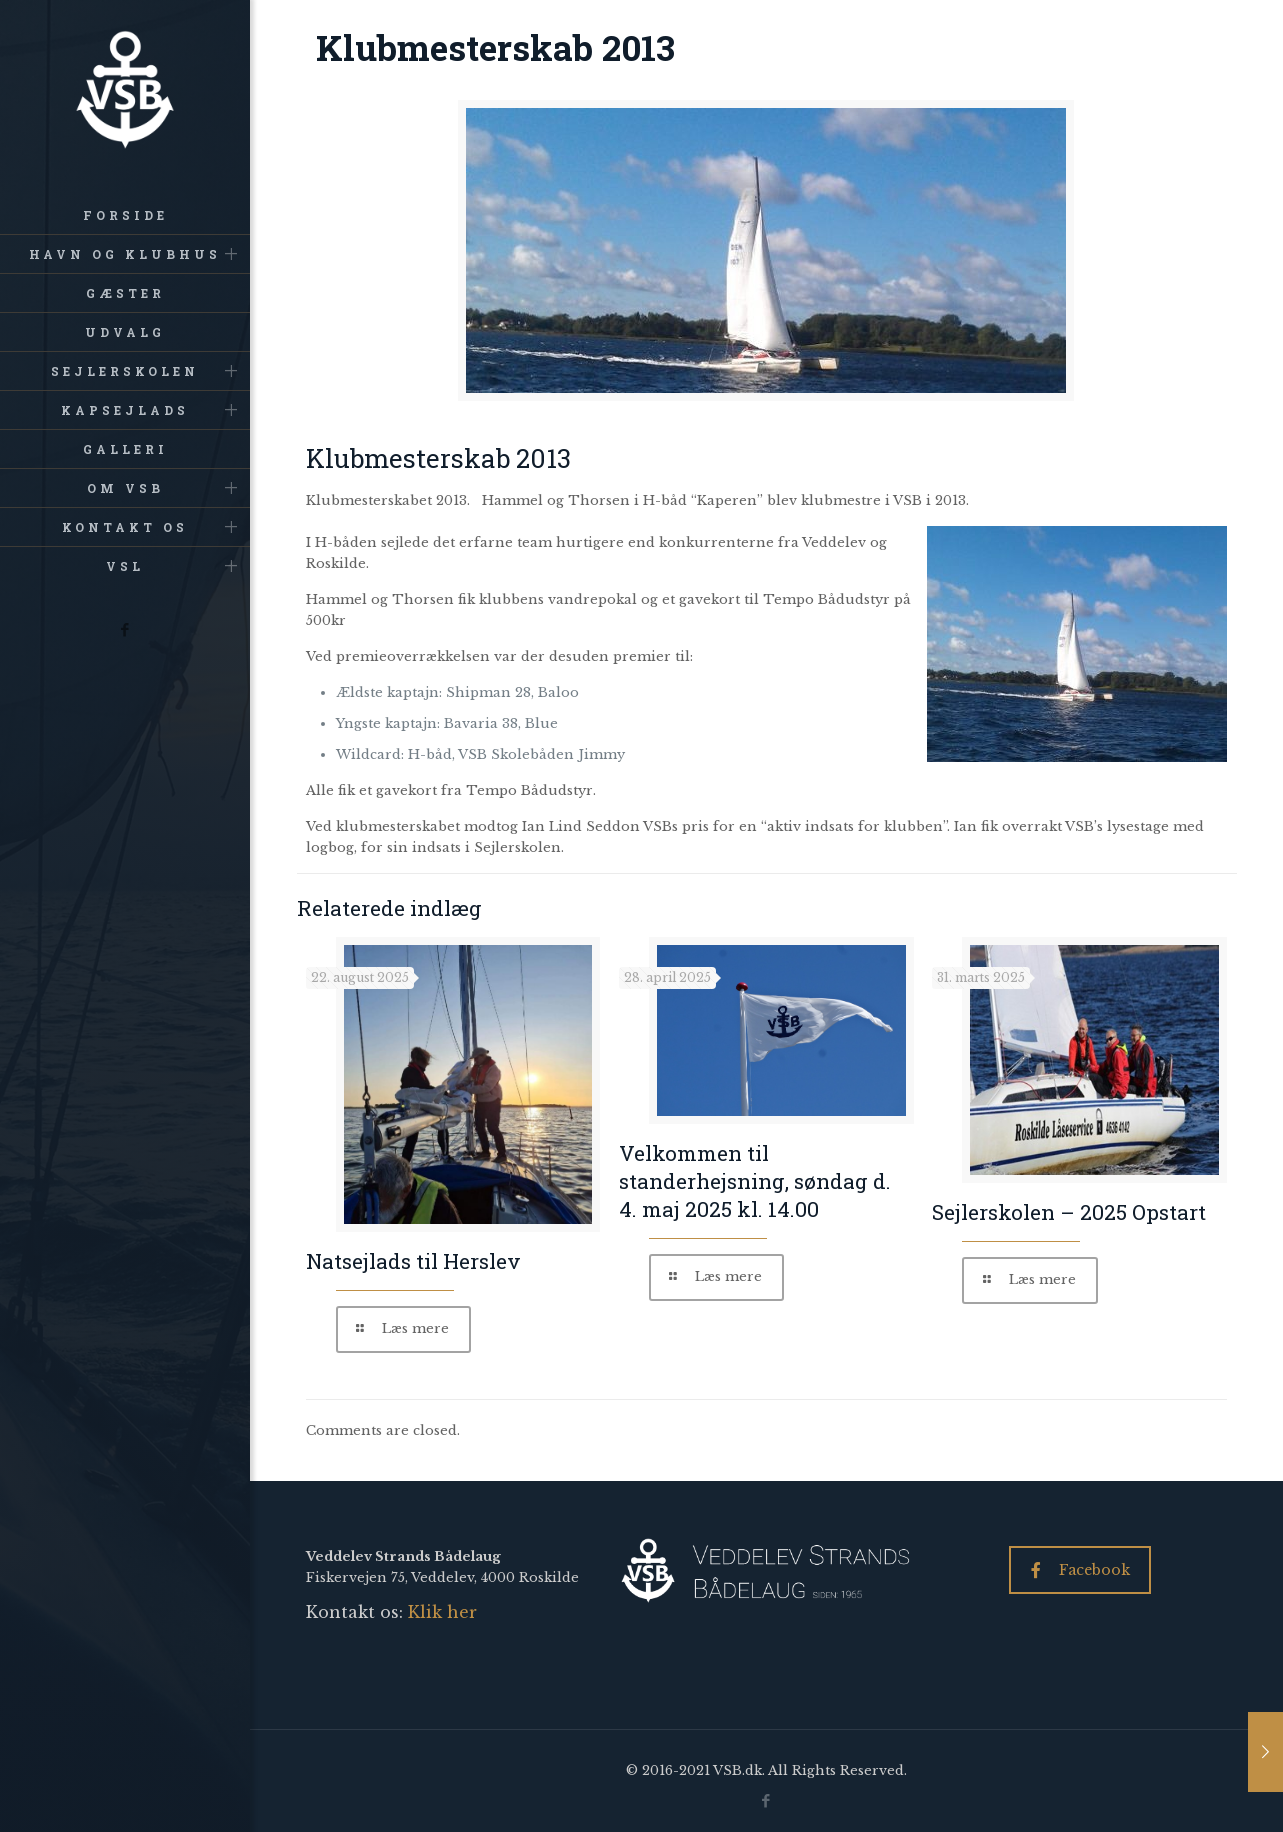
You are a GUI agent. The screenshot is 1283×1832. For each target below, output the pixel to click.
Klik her (442, 1612)
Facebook (1080, 1570)
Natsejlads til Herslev (413, 1261)
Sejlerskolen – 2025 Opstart (1069, 1212)
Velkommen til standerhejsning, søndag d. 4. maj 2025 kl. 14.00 (755, 1181)
